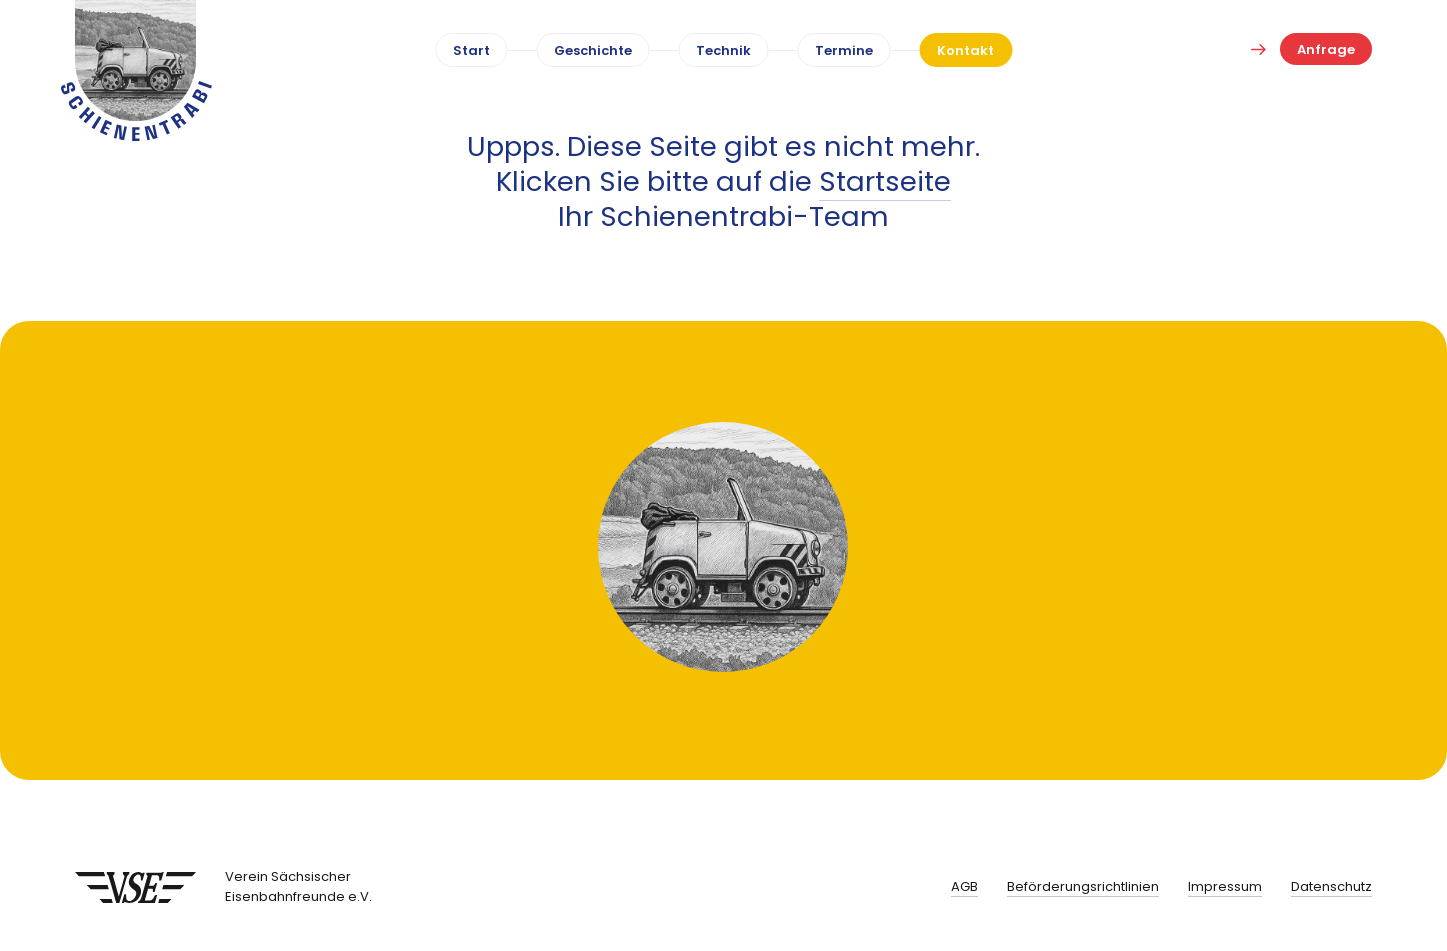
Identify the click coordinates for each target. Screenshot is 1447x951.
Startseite (885, 181)
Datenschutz (1331, 886)
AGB (964, 886)
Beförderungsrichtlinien (1083, 886)
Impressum (1225, 886)
